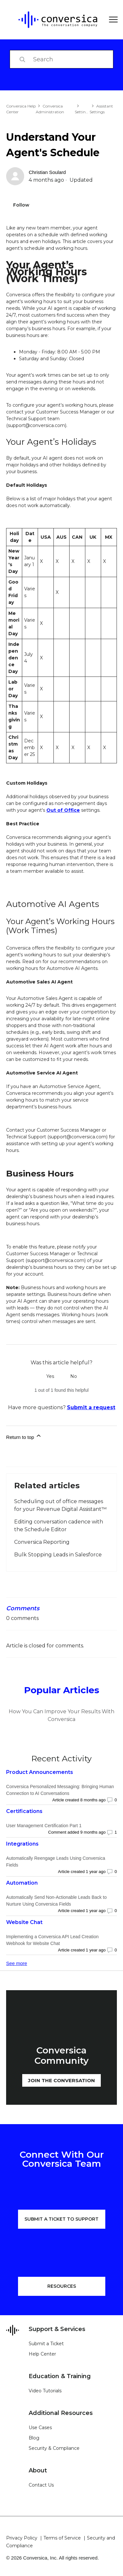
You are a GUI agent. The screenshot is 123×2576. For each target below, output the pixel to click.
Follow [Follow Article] (21, 205)
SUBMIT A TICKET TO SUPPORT (61, 2219)
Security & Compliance (54, 2448)
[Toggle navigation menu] (111, 19)
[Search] (61, 59)
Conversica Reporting (42, 1542)
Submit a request (91, 1407)
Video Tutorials (45, 2391)
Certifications (24, 1811)
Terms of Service (62, 2538)
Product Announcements (39, 1772)
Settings (82, 111)
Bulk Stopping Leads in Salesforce (58, 1555)
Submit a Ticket (46, 2344)
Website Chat (24, 1922)
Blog (34, 2438)
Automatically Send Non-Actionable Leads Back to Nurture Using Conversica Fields (56, 1901)
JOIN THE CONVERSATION (61, 2080)
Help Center (42, 2354)
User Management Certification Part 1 (43, 1825)
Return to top (24, 1436)
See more (16, 1963)
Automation (22, 1883)
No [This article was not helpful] (73, 1376)
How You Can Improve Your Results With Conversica (61, 1715)
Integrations (22, 1844)
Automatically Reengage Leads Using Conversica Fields (55, 1862)
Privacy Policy (21, 2538)
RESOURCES (61, 2286)
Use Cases (40, 2427)
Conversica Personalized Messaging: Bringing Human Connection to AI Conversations (60, 1790)
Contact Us (41, 2485)
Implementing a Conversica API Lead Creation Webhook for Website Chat (52, 1940)
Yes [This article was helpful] (50, 1376)
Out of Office (63, 810)
